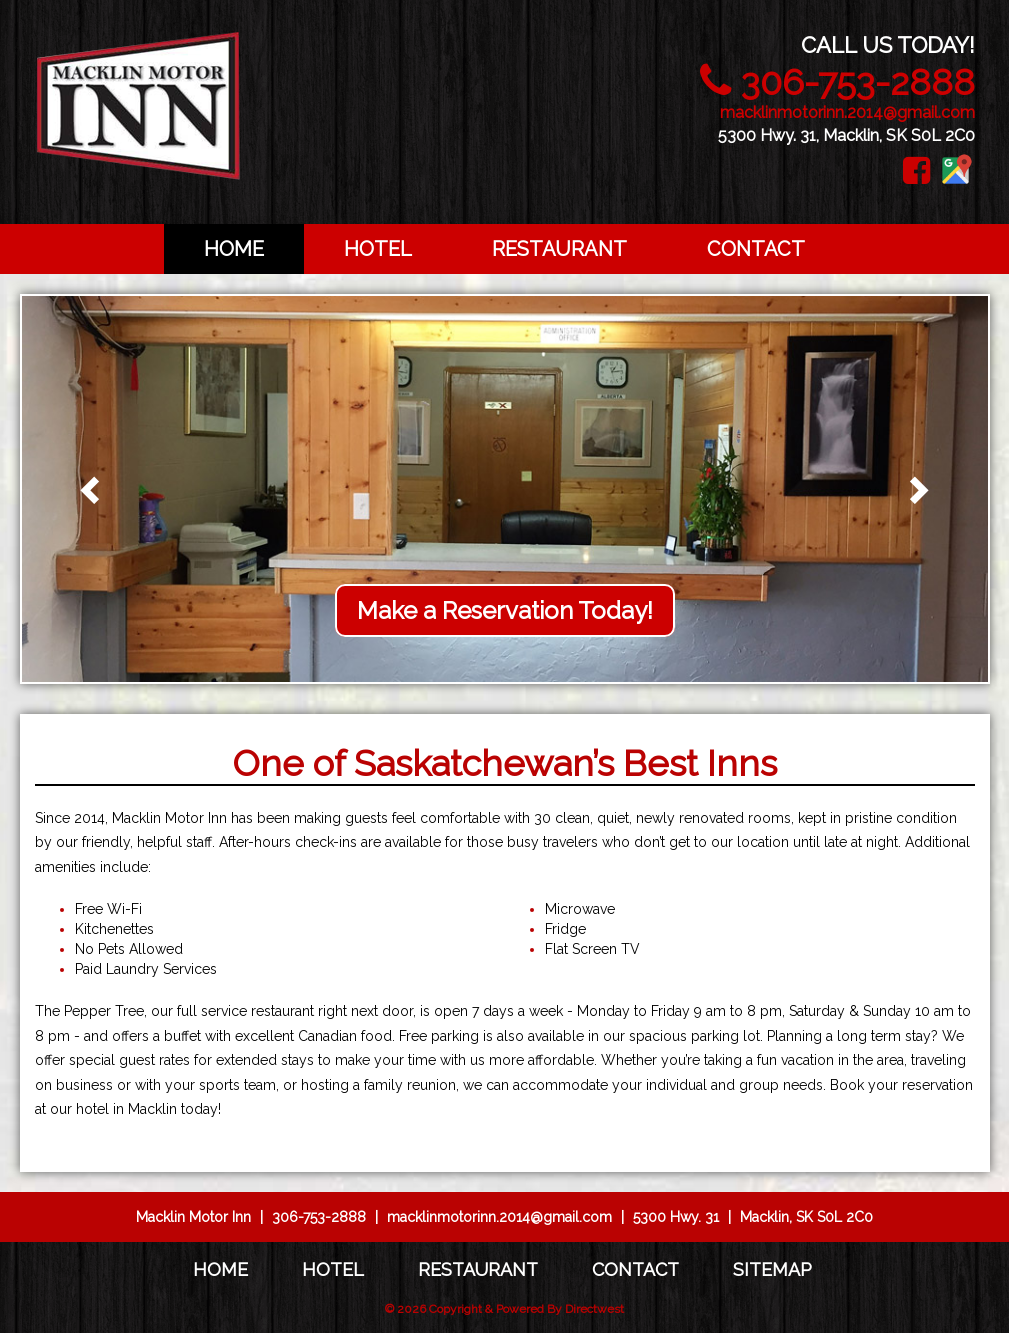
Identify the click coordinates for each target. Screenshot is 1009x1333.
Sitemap (772, 1269)
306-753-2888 (858, 82)
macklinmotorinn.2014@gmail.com (847, 112)
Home (234, 249)
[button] (93, 489)
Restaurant (559, 249)
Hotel (378, 249)
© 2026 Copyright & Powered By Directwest (504, 1309)
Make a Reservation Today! (505, 610)
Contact (756, 249)
